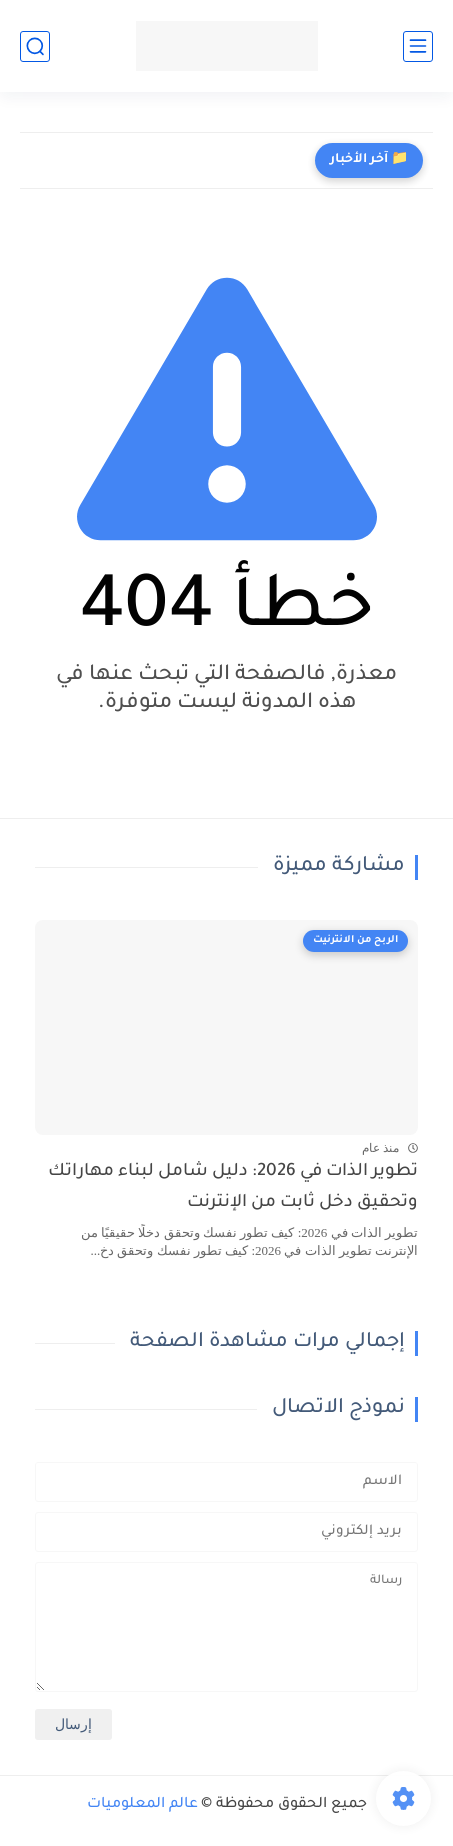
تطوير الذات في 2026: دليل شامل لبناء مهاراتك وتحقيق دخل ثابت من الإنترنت (233, 1187)
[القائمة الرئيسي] (418, 46)
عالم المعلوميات (142, 1805)
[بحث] (35, 46)
